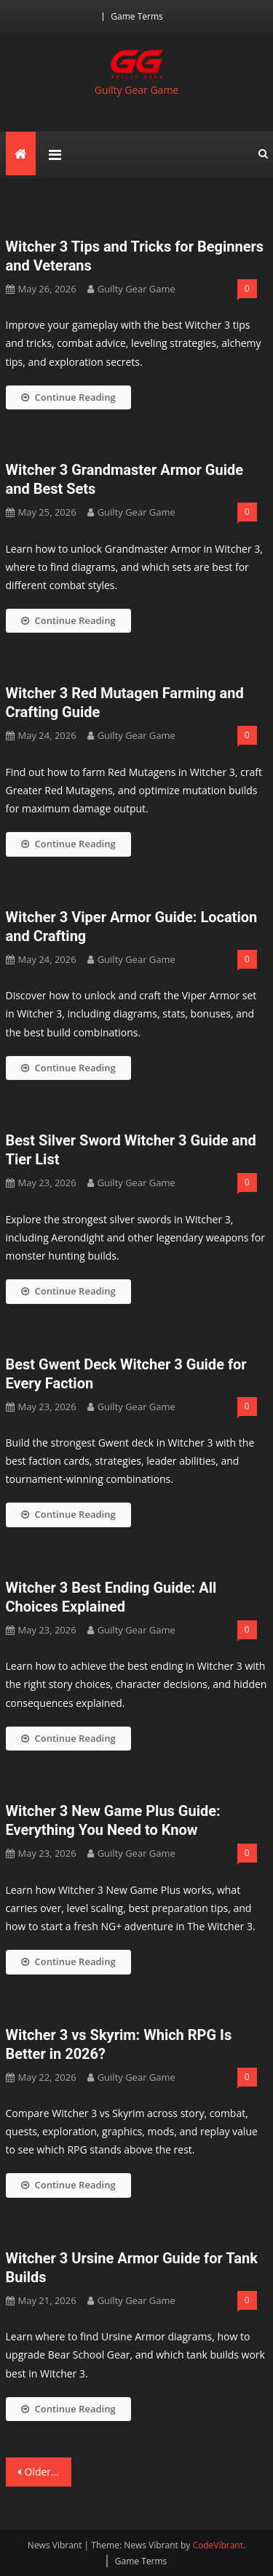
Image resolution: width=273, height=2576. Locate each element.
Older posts (48, 2472)
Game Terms (136, 16)
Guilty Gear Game (136, 288)
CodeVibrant (217, 2545)
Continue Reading (68, 397)
